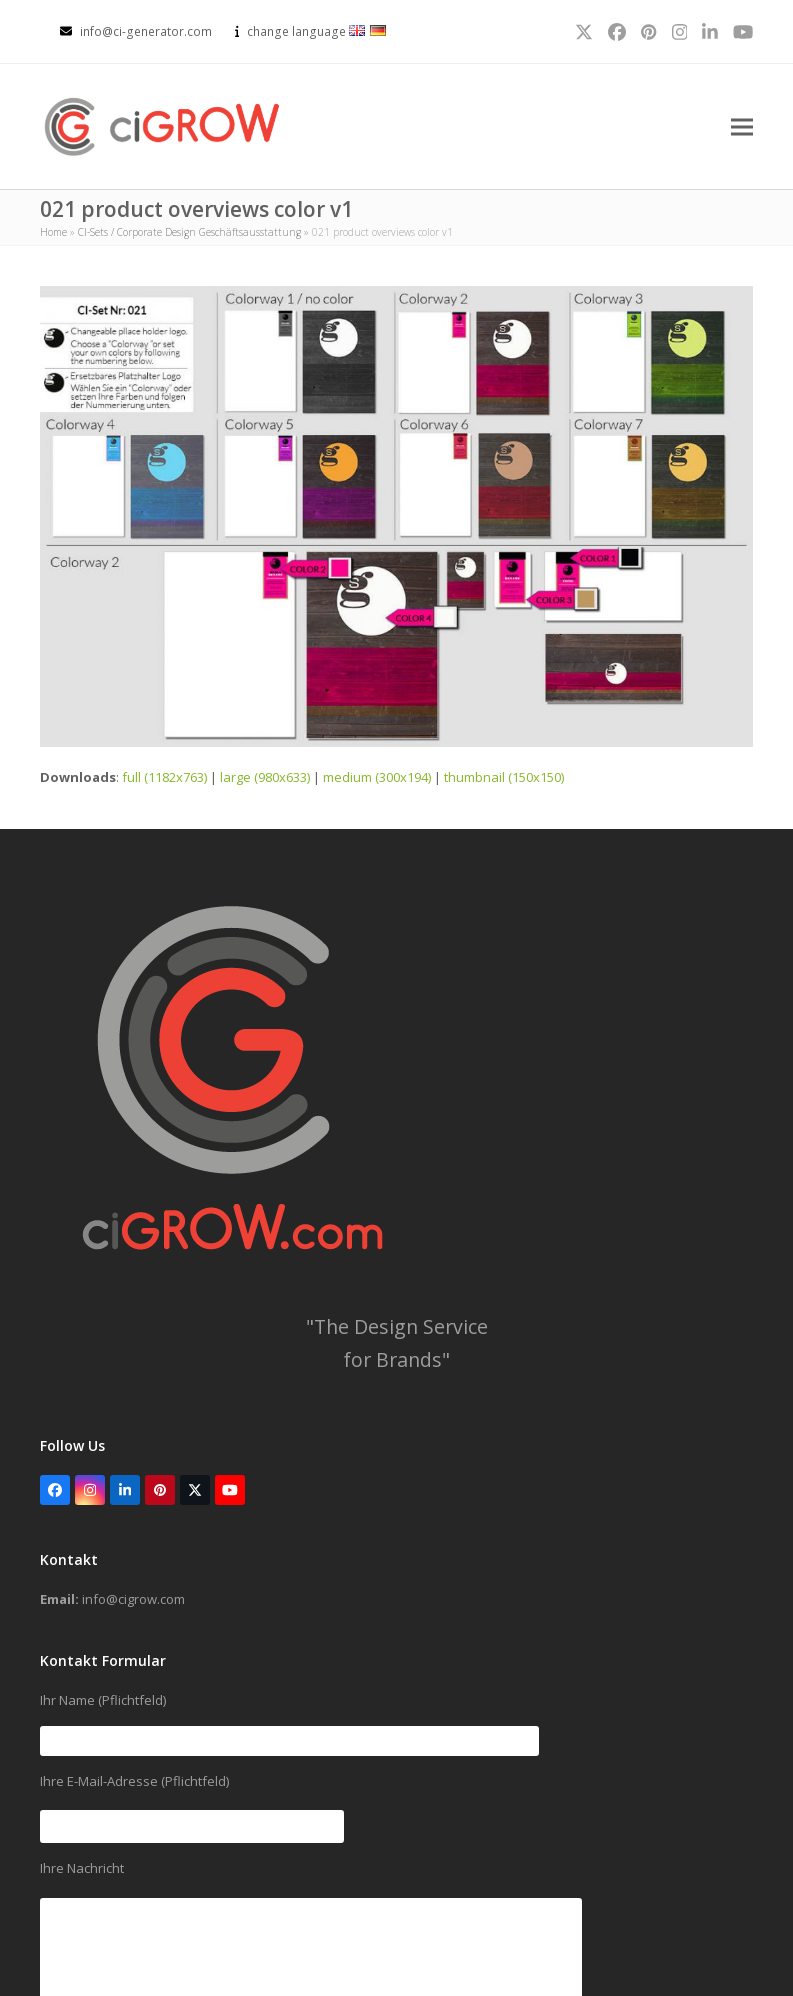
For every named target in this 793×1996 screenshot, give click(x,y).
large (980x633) (265, 778)
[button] (742, 127)
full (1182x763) (164, 778)
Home (53, 233)
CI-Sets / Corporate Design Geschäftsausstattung (189, 233)
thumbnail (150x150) (504, 778)
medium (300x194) (377, 778)
